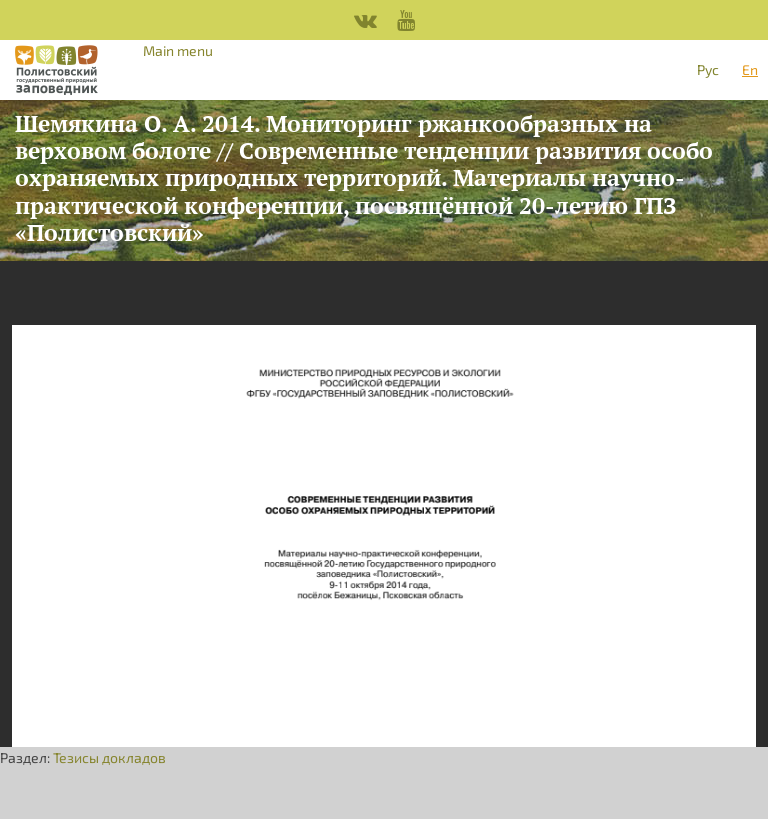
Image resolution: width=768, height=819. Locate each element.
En (750, 69)
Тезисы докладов (109, 757)
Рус (708, 69)
